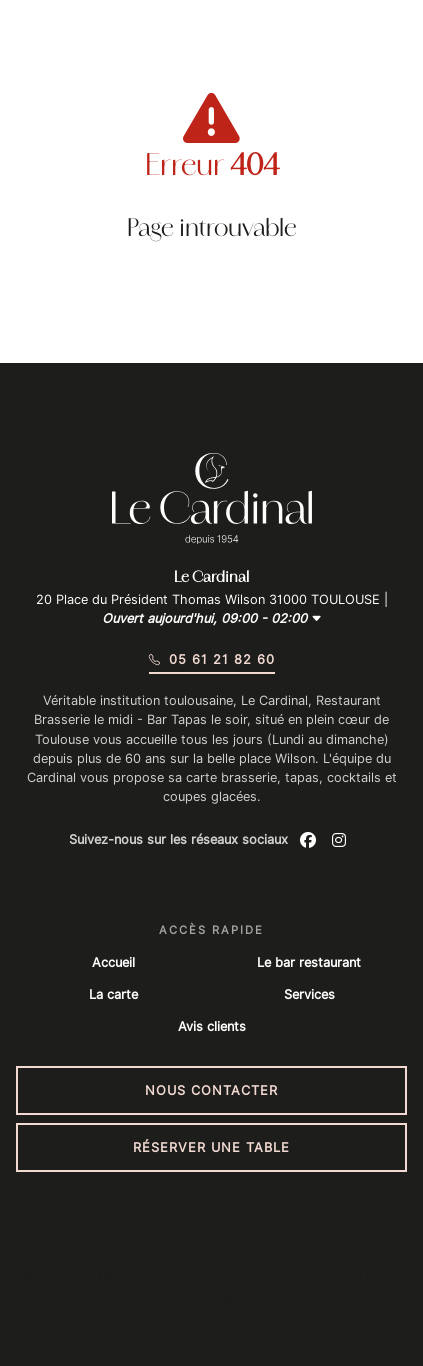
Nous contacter (211, 1090)
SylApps (212, 1296)
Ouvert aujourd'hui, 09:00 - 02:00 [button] (212, 618)
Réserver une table (211, 1147)
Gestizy (359, 1277)
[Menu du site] (43, 45)
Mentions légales (88, 1277)
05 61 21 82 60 (212, 659)
